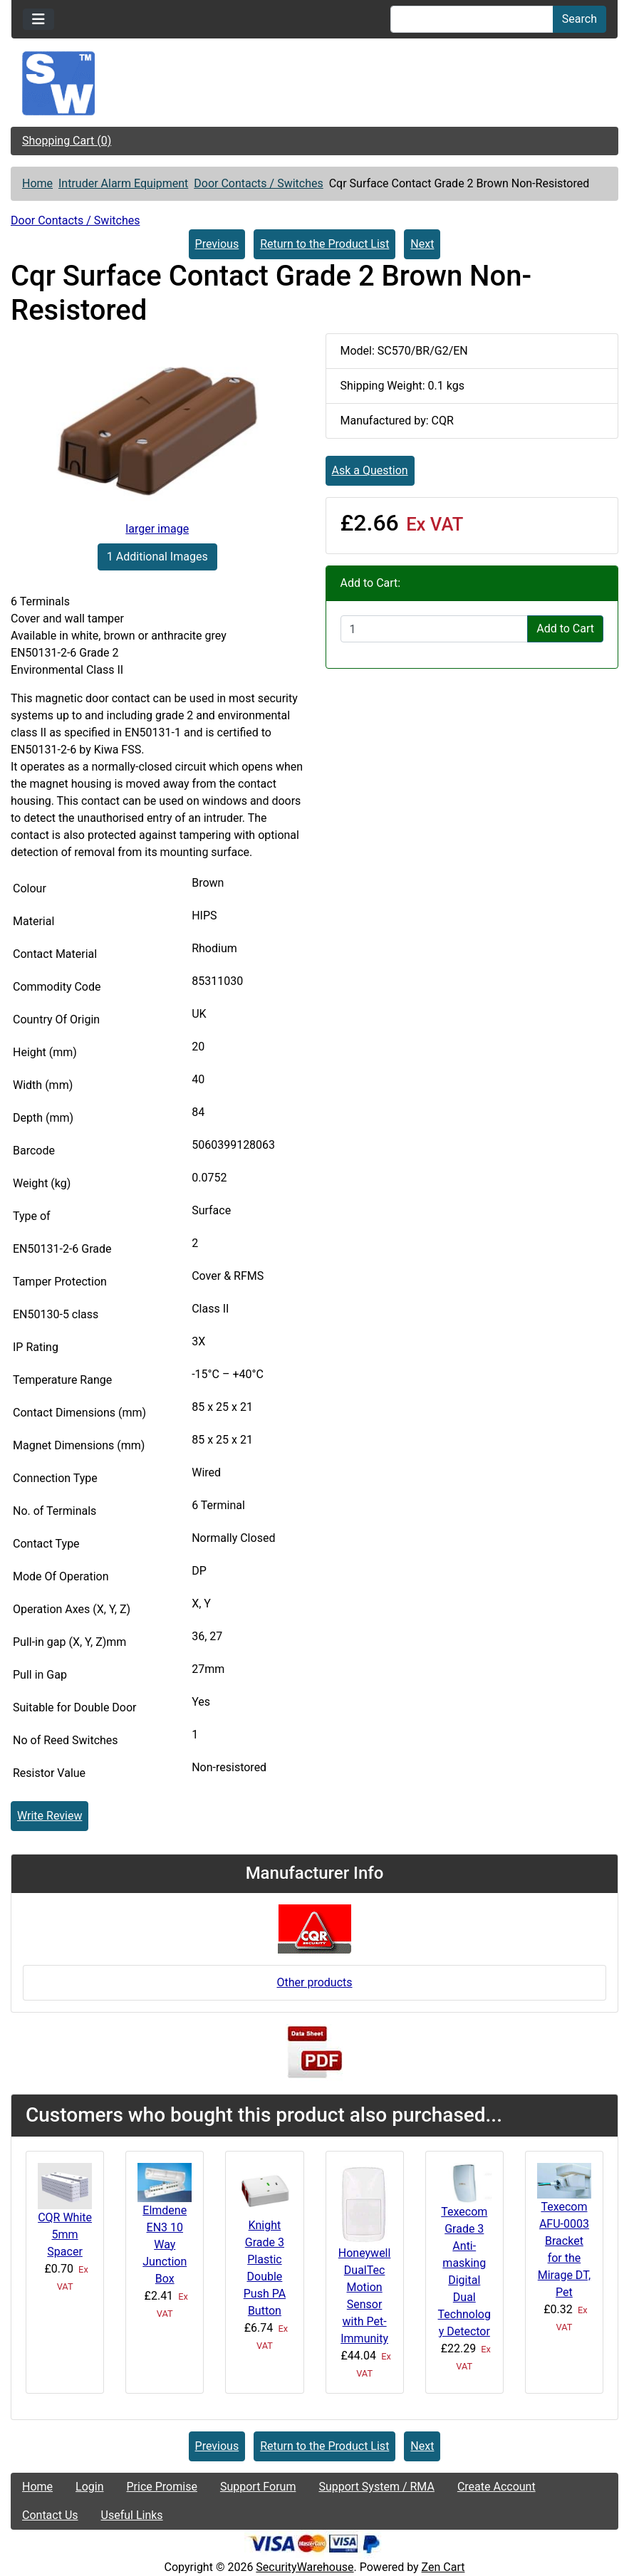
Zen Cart (443, 2567)
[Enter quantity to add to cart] (435, 628)
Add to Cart (565, 628)
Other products (314, 1982)
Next (422, 244)
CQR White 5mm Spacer (65, 2234)
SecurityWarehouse (304, 2567)
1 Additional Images (157, 556)
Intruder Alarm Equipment (123, 183)
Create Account (496, 2486)
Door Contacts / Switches (258, 183)
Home (37, 183)
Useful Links (132, 2515)
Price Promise (162, 2486)
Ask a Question (370, 470)
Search (579, 19)
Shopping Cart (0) (66, 140)
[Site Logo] (314, 83)
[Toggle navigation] (38, 19)
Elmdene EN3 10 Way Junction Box (164, 2244)
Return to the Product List (324, 244)
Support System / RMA (376, 2486)
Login (89, 2486)
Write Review (49, 1816)
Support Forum (258, 2486)
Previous (217, 244)
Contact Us (50, 2515)
